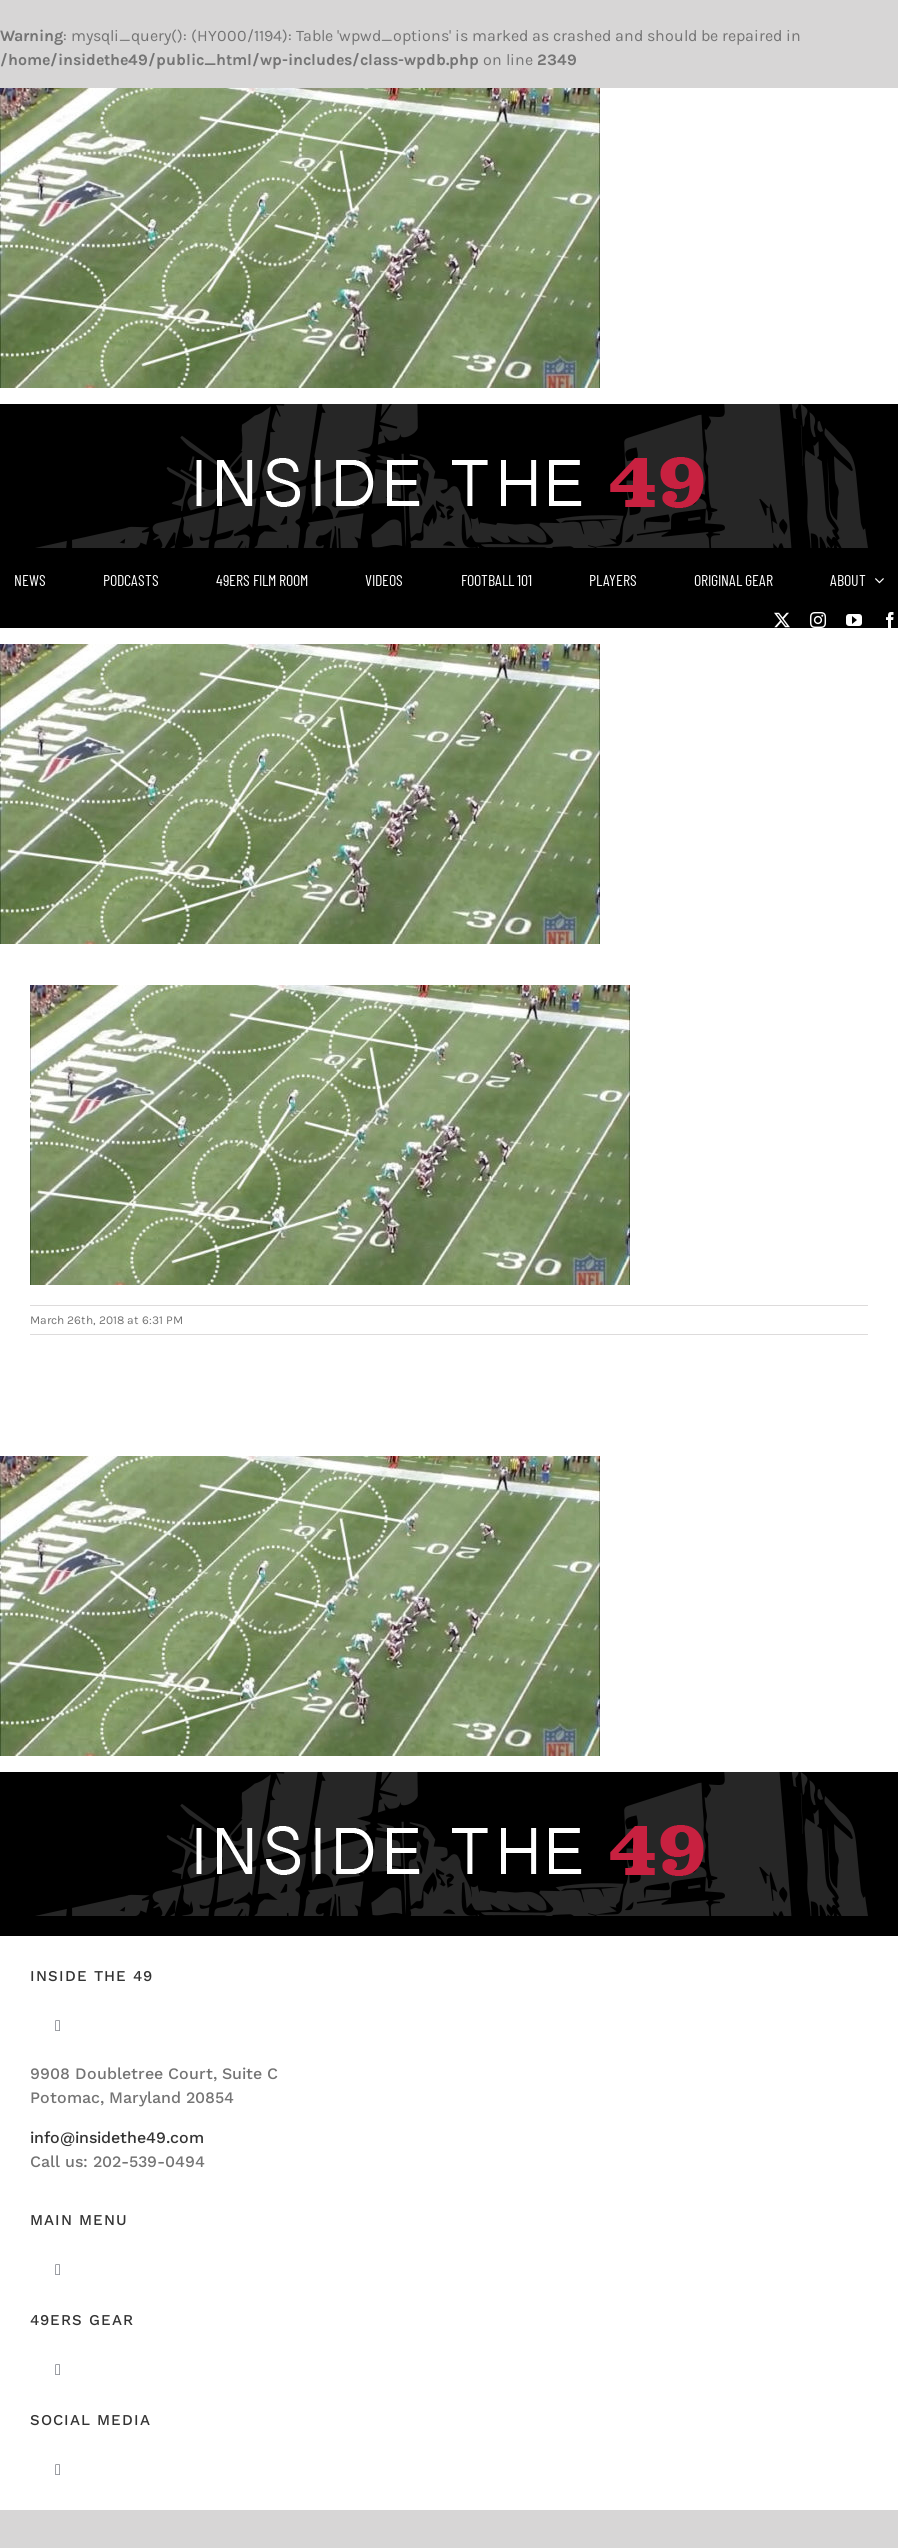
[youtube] (854, 620)
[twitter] (782, 620)
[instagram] (818, 620)
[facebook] (890, 620)
